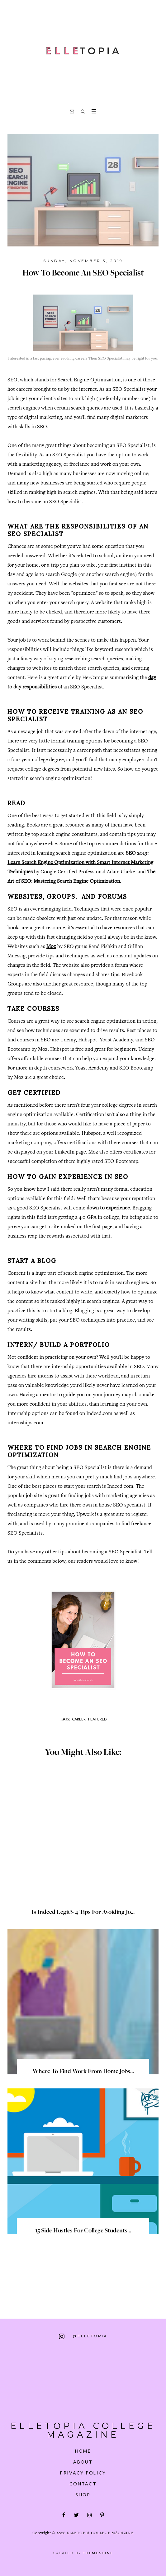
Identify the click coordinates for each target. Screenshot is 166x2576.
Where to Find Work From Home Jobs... (83, 2072)
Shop (82, 2489)
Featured (97, 1719)
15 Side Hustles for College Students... (83, 2231)
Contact (83, 2478)
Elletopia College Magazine (83, 2427)
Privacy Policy (83, 2467)
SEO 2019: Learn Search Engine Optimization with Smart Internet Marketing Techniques (80, 863)
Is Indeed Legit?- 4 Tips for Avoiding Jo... (83, 1912)
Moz (51, 947)
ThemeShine (98, 2548)
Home (83, 2445)
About (83, 2456)
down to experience (108, 1208)
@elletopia (83, 2336)
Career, (79, 1719)
